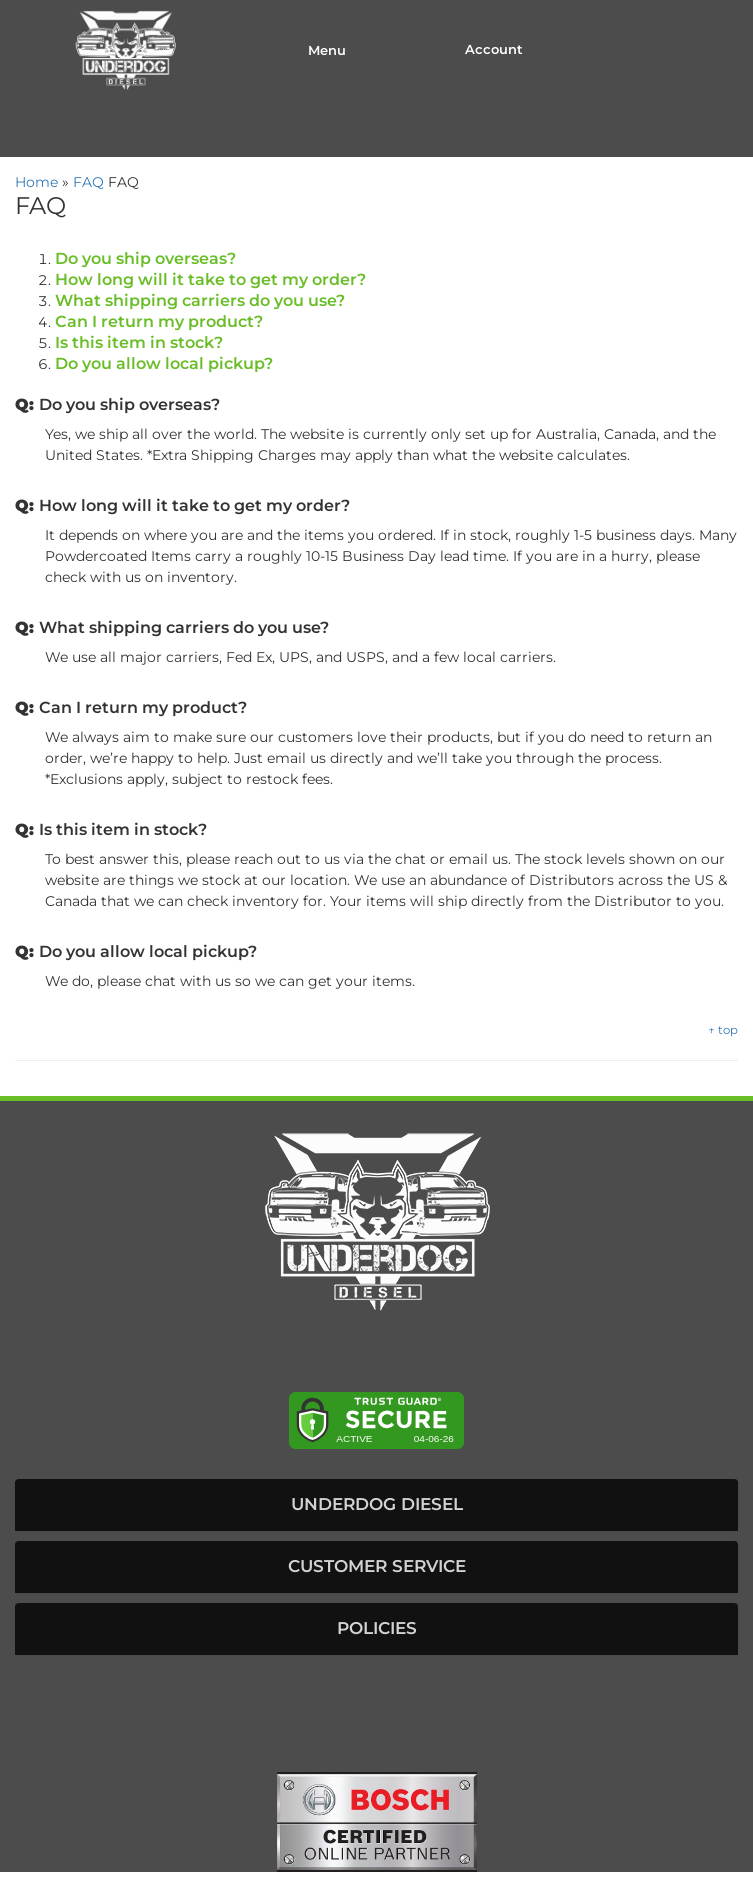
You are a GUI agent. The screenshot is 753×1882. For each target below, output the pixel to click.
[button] (376, 1505)
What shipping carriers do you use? (200, 300)
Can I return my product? (159, 321)
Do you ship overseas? (145, 258)
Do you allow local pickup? (164, 363)
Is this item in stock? (139, 342)
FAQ (88, 182)
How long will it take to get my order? (210, 279)
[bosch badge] (377, 1821)
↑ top (723, 1030)
